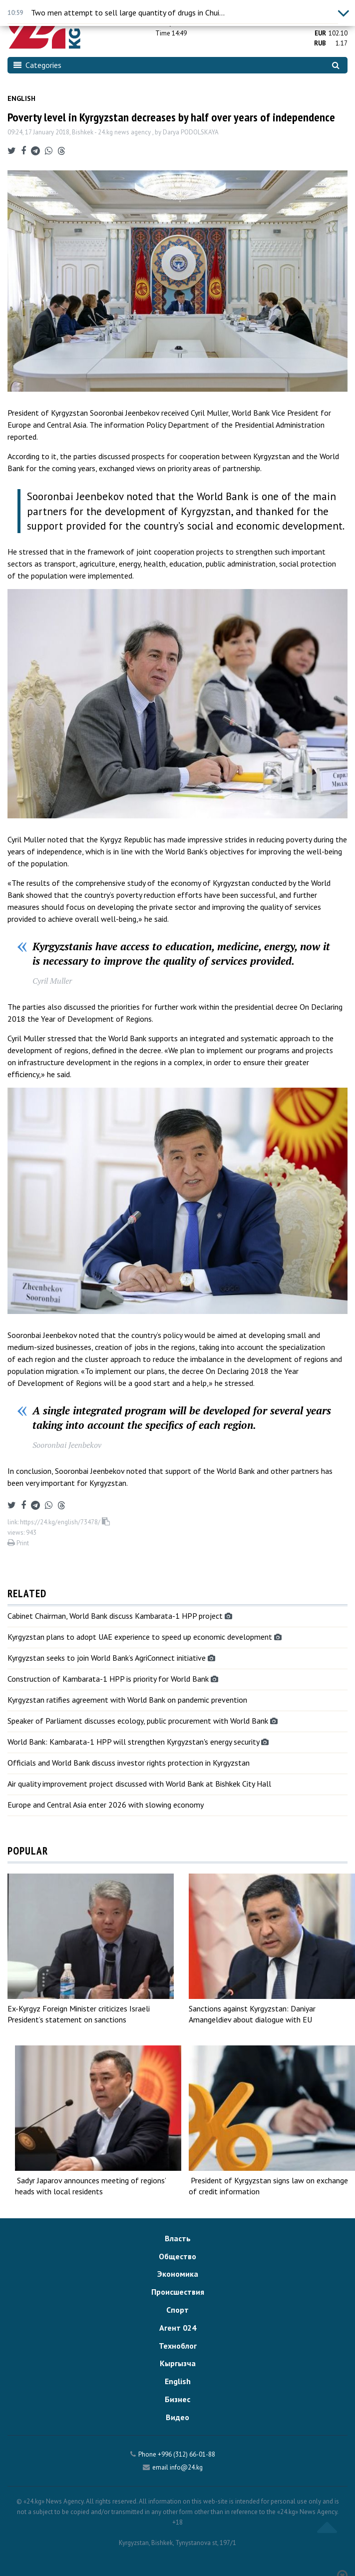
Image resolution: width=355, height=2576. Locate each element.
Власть (178, 2238)
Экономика (177, 2274)
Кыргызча (178, 2363)
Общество (177, 2256)
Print (18, 1543)
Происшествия (177, 2292)
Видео (177, 2417)
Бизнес (177, 2399)
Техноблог (178, 2346)
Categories (37, 65)
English (21, 98)
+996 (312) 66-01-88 (186, 2454)
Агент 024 (177, 2328)
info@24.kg (186, 2467)
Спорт (177, 2310)
